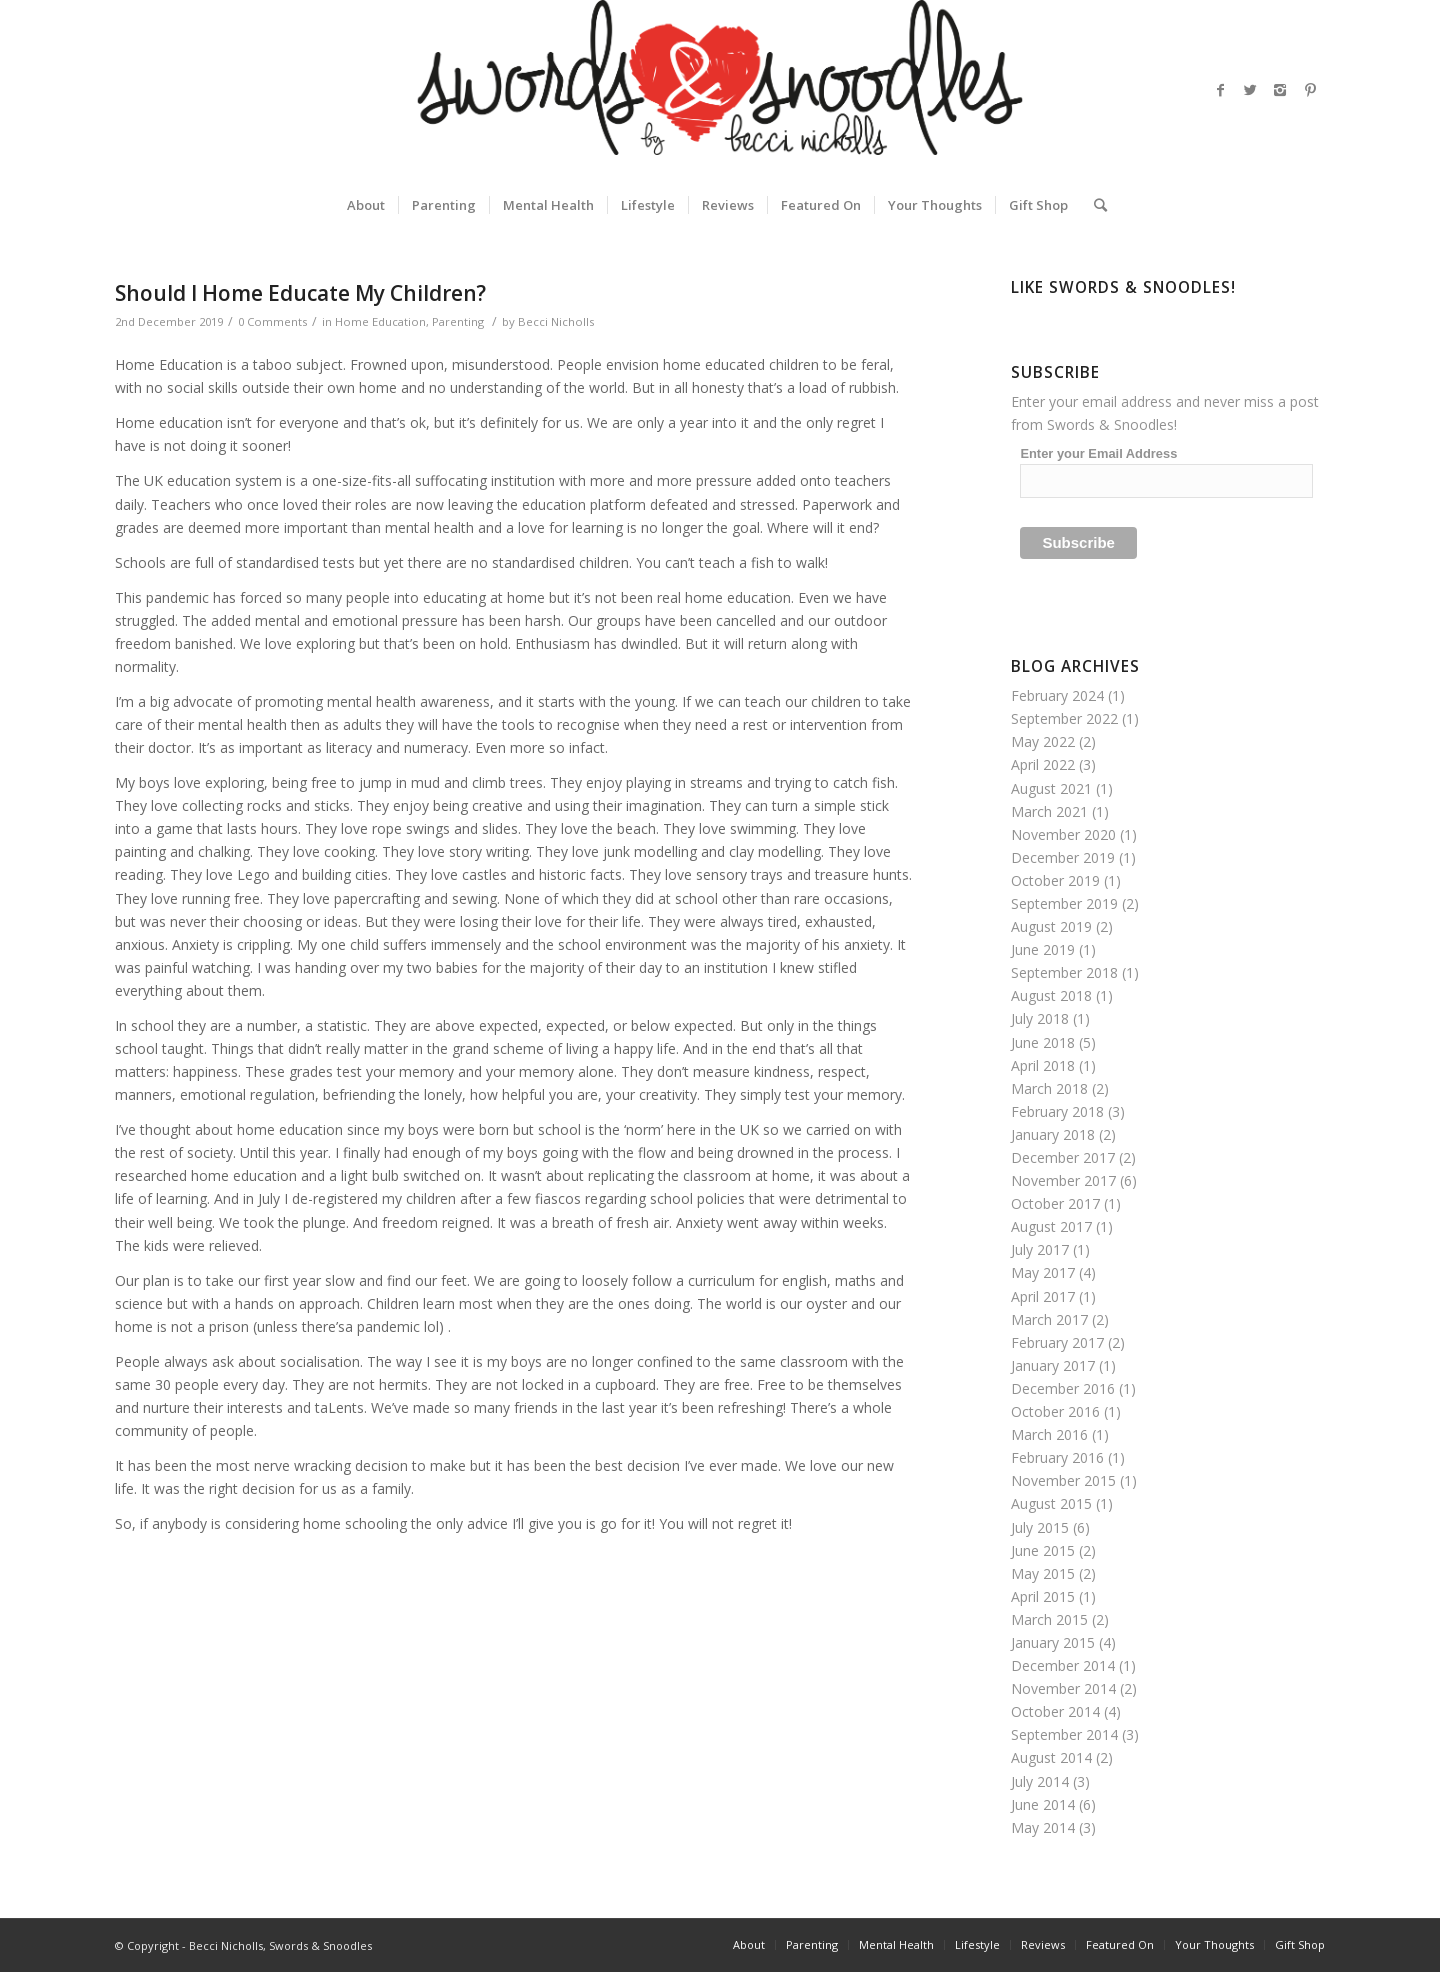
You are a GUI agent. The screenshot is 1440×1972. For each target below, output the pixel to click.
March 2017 (1049, 1319)
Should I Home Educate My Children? (300, 293)
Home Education (380, 321)
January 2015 (1053, 1642)
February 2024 (1057, 695)
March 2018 (1049, 1088)
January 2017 (1053, 1365)
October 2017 (1055, 1203)
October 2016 (1055, 1411)
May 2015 (1043, 1573)
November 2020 (1063, 834)
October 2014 (1055, 1711)
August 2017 (1051, 1226)
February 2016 (1057, 1457)
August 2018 (1051, 995)
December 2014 (1063, 1665)
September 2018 (1064, 972)
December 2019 (1063, 857)
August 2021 (1051, 788)
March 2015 (1049, 1619)
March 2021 (1049, 811)
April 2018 (1043, 1065)
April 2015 (1043, 1596)
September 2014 (1064, 1734)
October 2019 (1055, 880)
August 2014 (1051, 1757)
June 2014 (1043, 1804)
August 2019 (1051, 926)
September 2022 (1064, 718)
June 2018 (1043, 1042)
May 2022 (1043, 741)
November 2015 (1063, 1480)
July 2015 (1040, 1527)
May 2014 (1043, 1827)
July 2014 (1040, 1781)
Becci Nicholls (556, 321)
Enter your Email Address (1098, 453)
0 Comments (272, 321)
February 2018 (1057, 1111)
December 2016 (1063, 1388)
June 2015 (1043, 1550)
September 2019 (1064, 903)
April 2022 (1043, 764)
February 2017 (1057, 1342)
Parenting (458, 321)
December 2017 (1063, 1157)
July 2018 (1040, 1018)
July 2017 (1040, 1249)
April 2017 (1043, 1296)
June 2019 (1043, 949)
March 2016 (1049, 1434)
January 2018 (1053, 1134)
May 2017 (1043, 1272)
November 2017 (1063, 1180)
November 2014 (1063, 1688)
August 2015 (1051, 1503)
